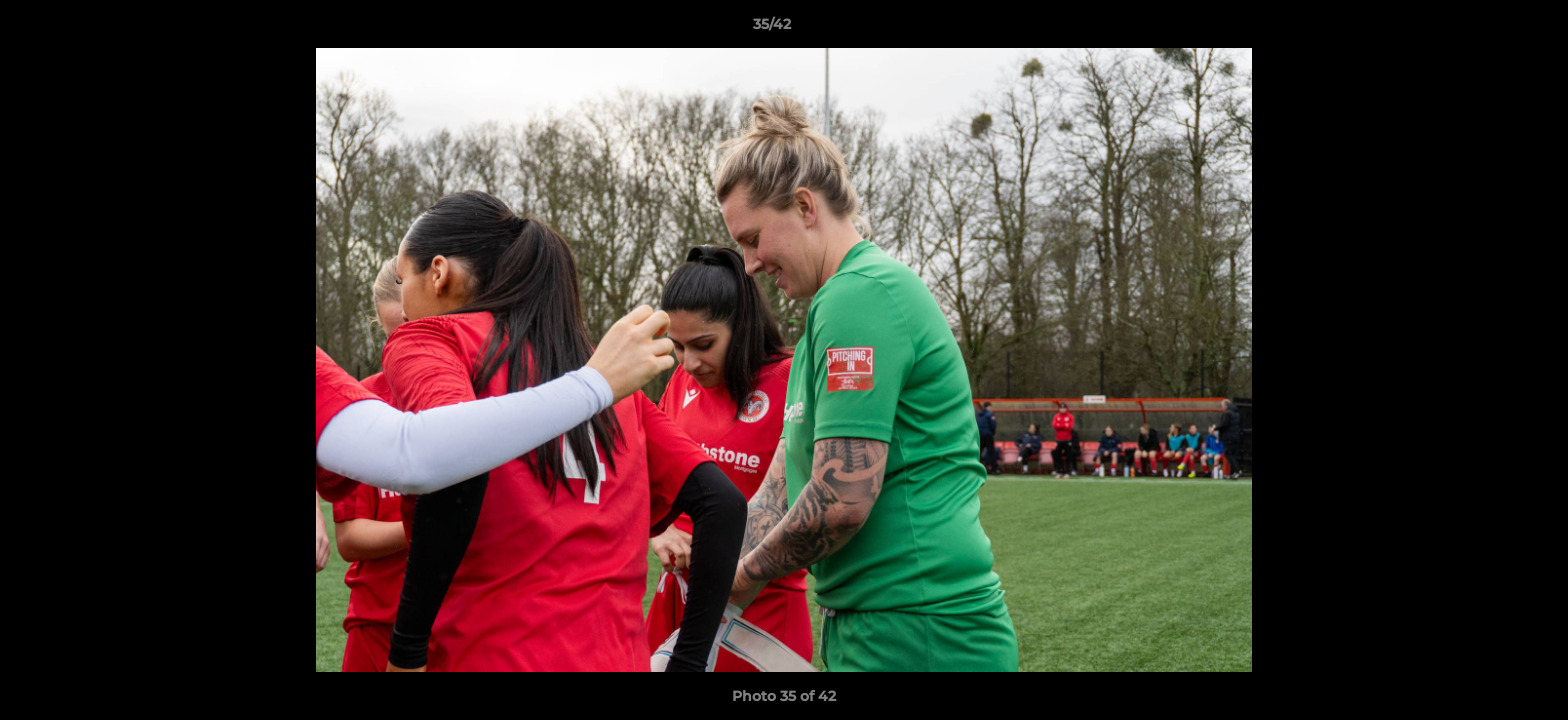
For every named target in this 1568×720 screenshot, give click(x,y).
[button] (1484, 29)
